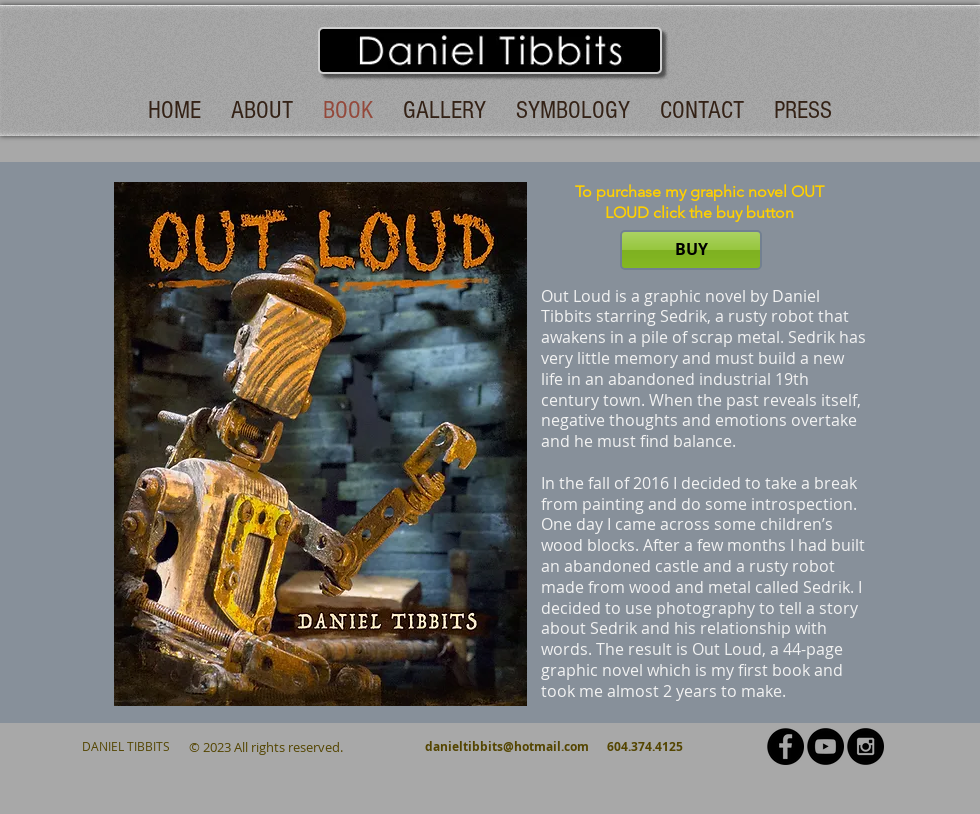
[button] (320, 444)
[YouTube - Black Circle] (825, 746)
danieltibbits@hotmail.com (507, 746)
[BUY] (691, 250)
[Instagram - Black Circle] (865, 746)
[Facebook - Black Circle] (785, 746)
